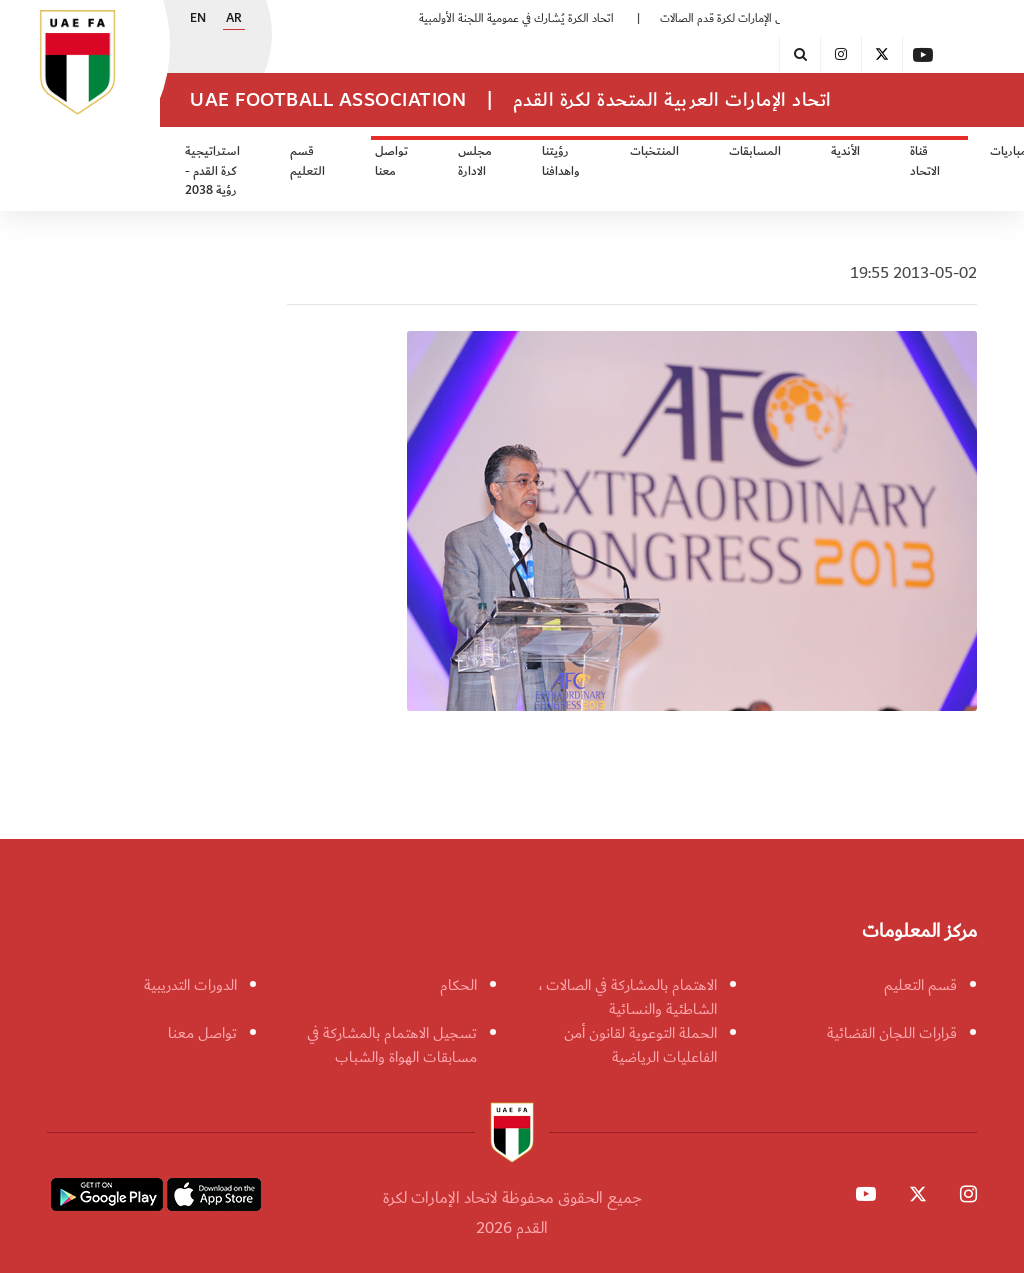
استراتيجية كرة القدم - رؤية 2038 (212, 171)
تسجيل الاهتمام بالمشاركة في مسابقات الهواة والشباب (392, 1045)
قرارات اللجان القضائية (892, 1033)
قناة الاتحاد (925, 161)
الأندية (845, 151)
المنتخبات (654, 151)
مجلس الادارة (475, 161)
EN (198, 19)
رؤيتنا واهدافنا (561, 161)
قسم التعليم (307, 161)
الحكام (458, 985)
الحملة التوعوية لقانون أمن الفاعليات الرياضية (640, 1045)
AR (234, 19)
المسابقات (755, 151)
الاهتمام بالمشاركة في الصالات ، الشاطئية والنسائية (628, 997)
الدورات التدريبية (190, 985)
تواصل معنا (391, 161)
